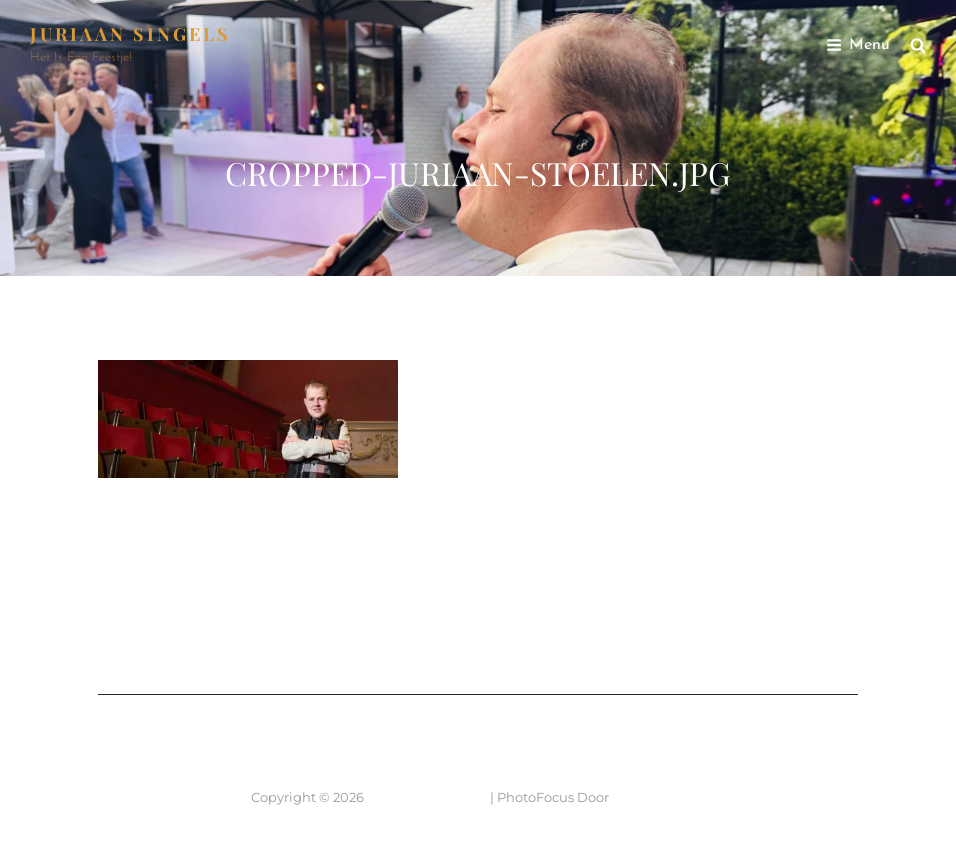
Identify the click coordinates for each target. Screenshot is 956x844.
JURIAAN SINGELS (130, 34)
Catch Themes (658, 797)
